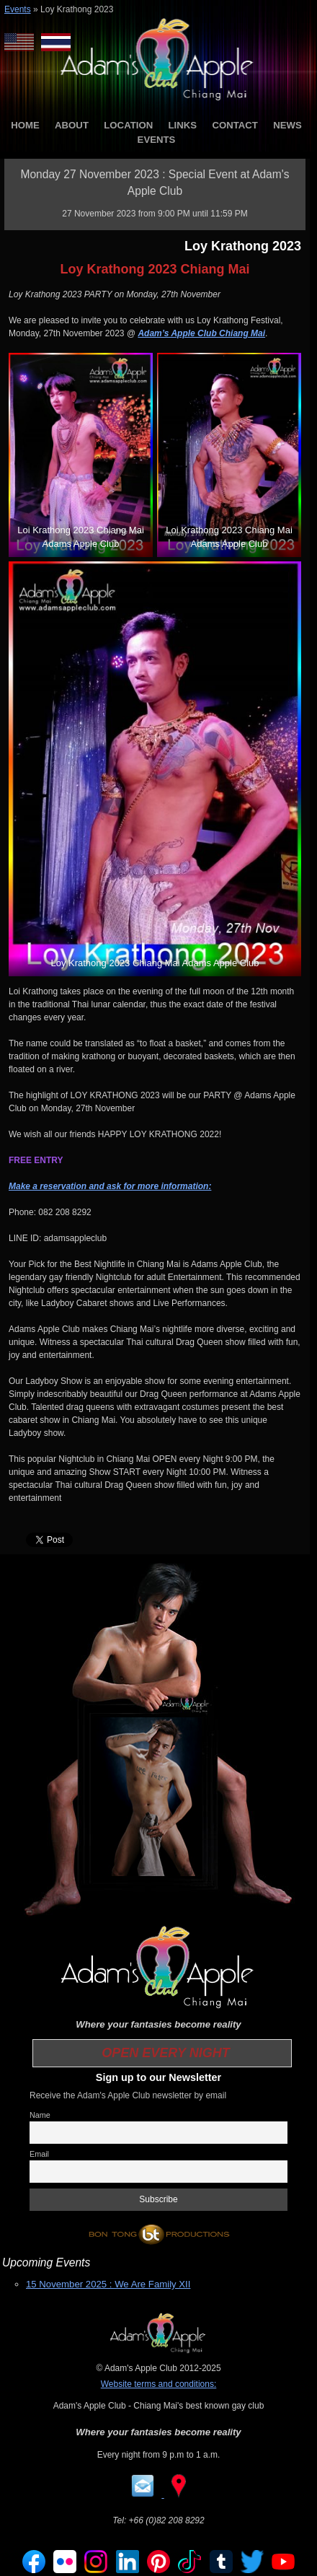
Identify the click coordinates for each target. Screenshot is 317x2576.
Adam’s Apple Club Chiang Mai (201, 333)
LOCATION (128, 125)
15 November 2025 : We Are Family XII (108, 2284)
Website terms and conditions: (159, 2384)
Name (40, 2115)
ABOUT (72, 125)
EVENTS (157, 139)
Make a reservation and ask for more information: (110, 1186)
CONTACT (234, 125)
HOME (25, 125)
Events (17, 9)
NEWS (287, 125)
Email (39, 2154)
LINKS (183, 125)
